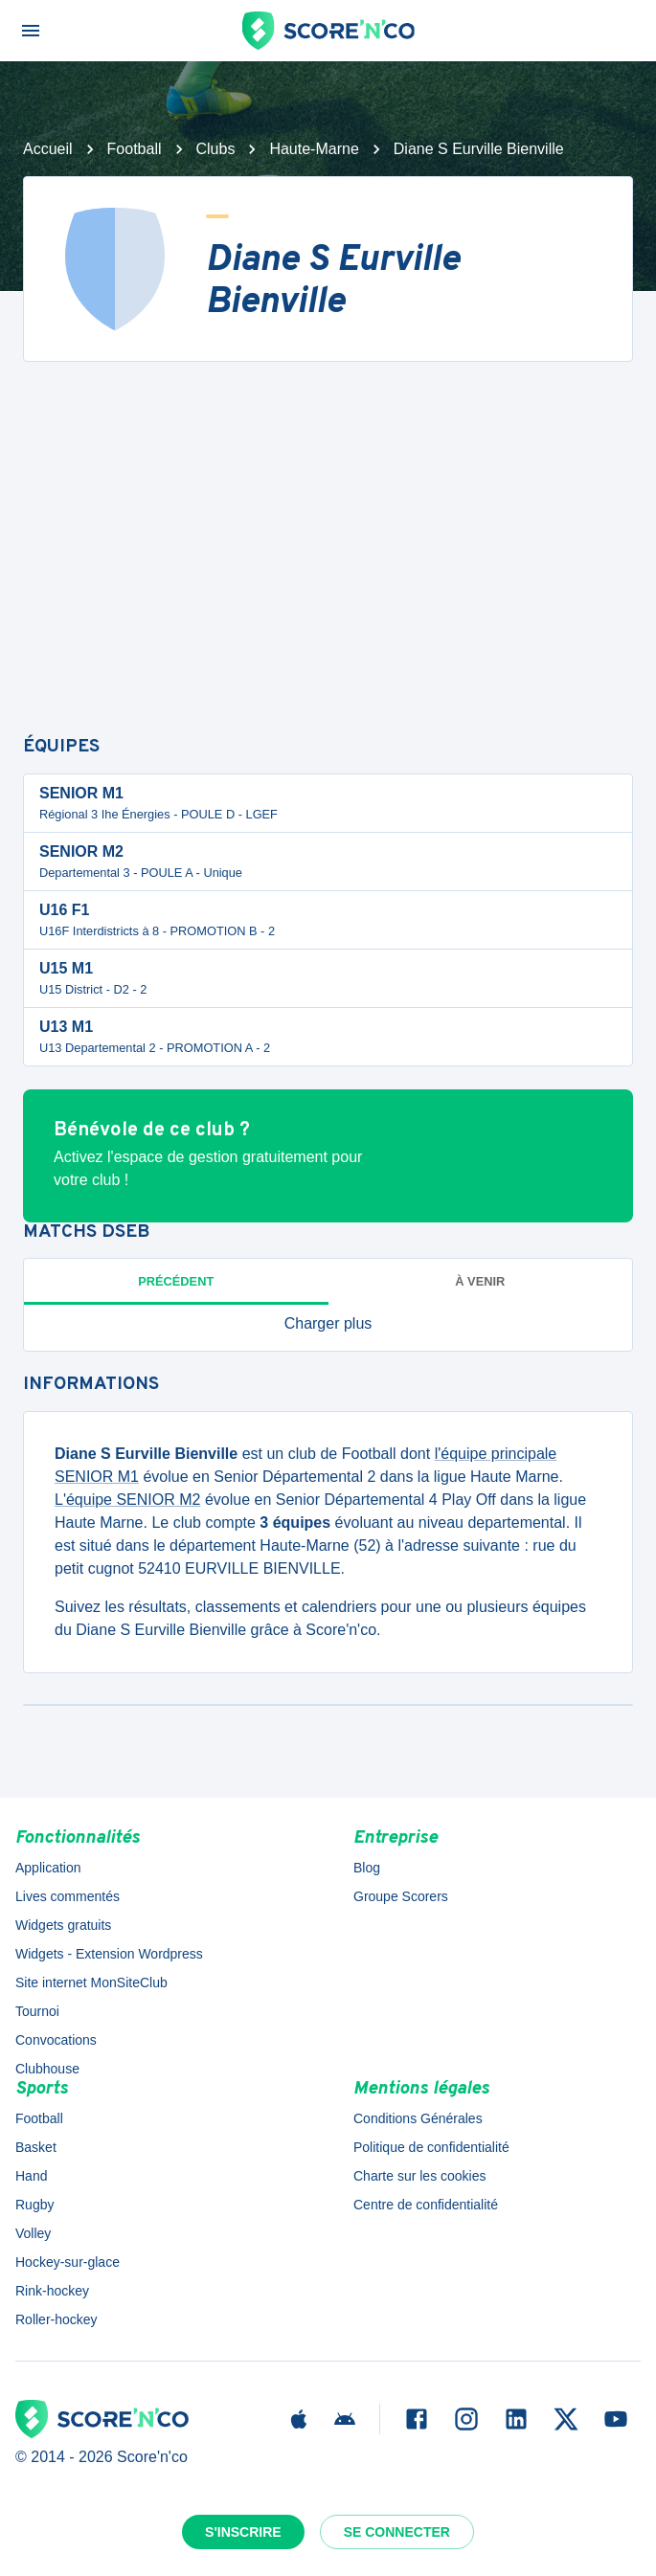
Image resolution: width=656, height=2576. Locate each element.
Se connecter (397, 2532)
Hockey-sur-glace (67, 2262)
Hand (31, 2176)
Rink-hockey (52, 2290)
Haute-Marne (313, 149)
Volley (33, 2233)
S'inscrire (243, 2532)
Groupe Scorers (400, 1896)
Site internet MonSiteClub (91, 1982)
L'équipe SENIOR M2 (127, 1499)
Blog (366, 1867)
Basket (36, 2147)
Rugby (34, 2204)
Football (134, 149)
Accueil (48, 149)
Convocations (56, 2040)
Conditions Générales (418, 2118)
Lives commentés (67, 1896)
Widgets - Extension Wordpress (109, 1953)
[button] (328, 1324)
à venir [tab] (480, 1281)
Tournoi (37, 2011)
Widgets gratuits (63, 1925)
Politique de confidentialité (431, 2147)
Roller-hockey (56, 2319)
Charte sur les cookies (419, 2176)
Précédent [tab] (176, 1281)
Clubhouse (47, 2068)
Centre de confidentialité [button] (425, 2204)
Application (48, 1867)
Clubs (216, 149)
